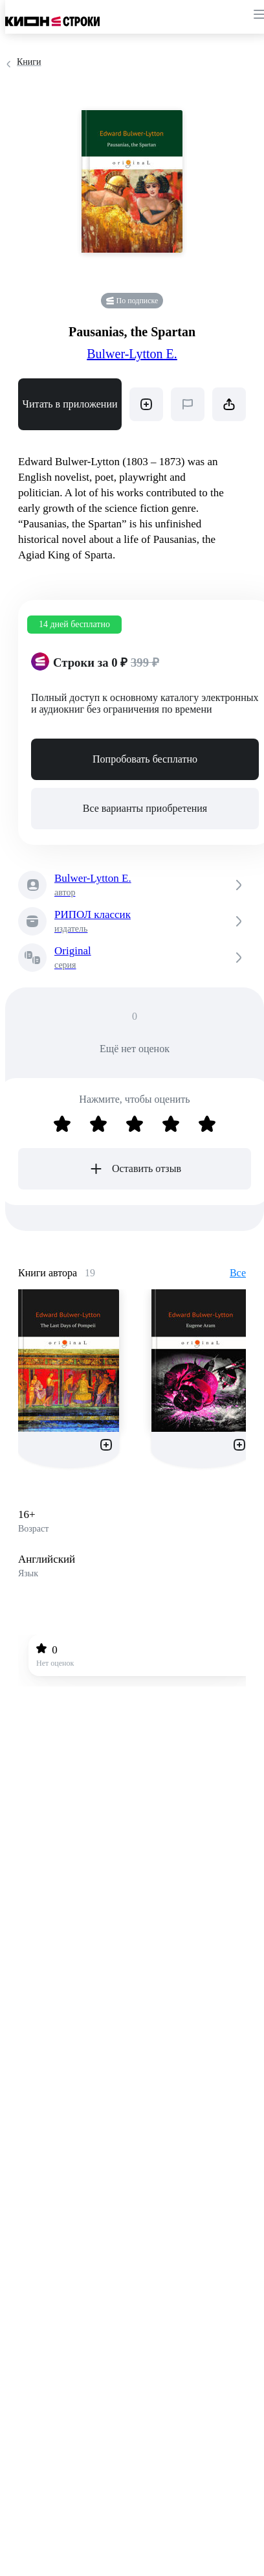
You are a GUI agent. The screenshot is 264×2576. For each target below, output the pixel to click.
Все (238, 1272)
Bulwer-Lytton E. (132, 354)
